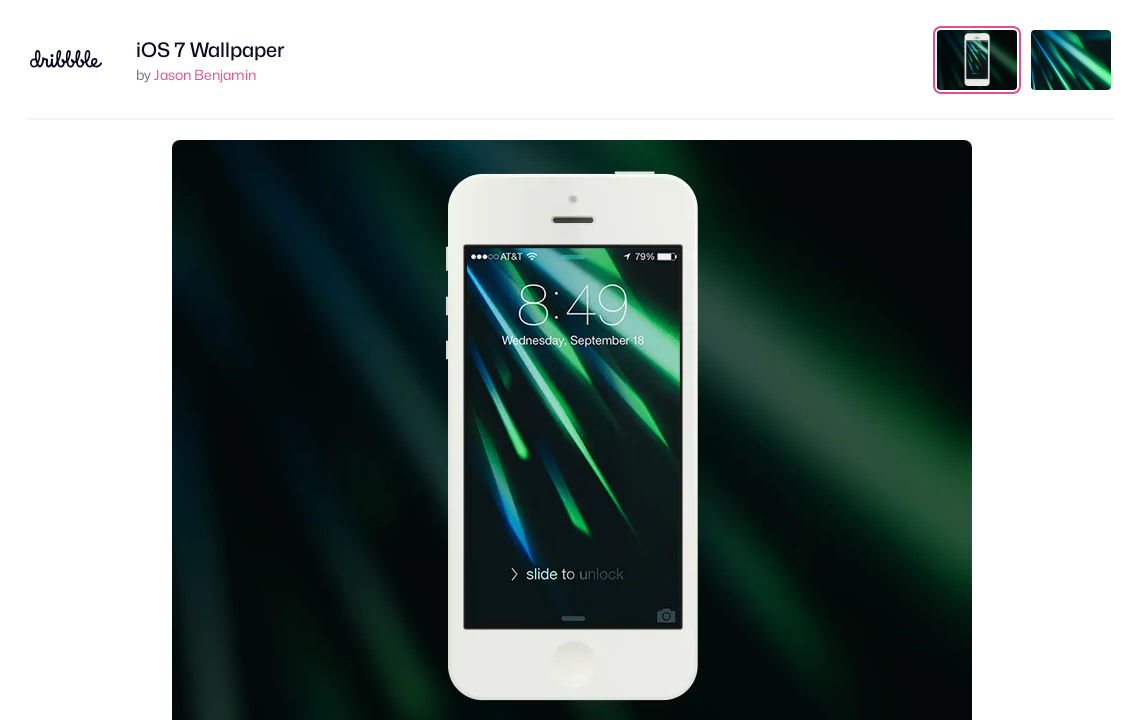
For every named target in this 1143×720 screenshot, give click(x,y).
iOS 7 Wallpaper (210, 50)
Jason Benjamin (205, 74)
